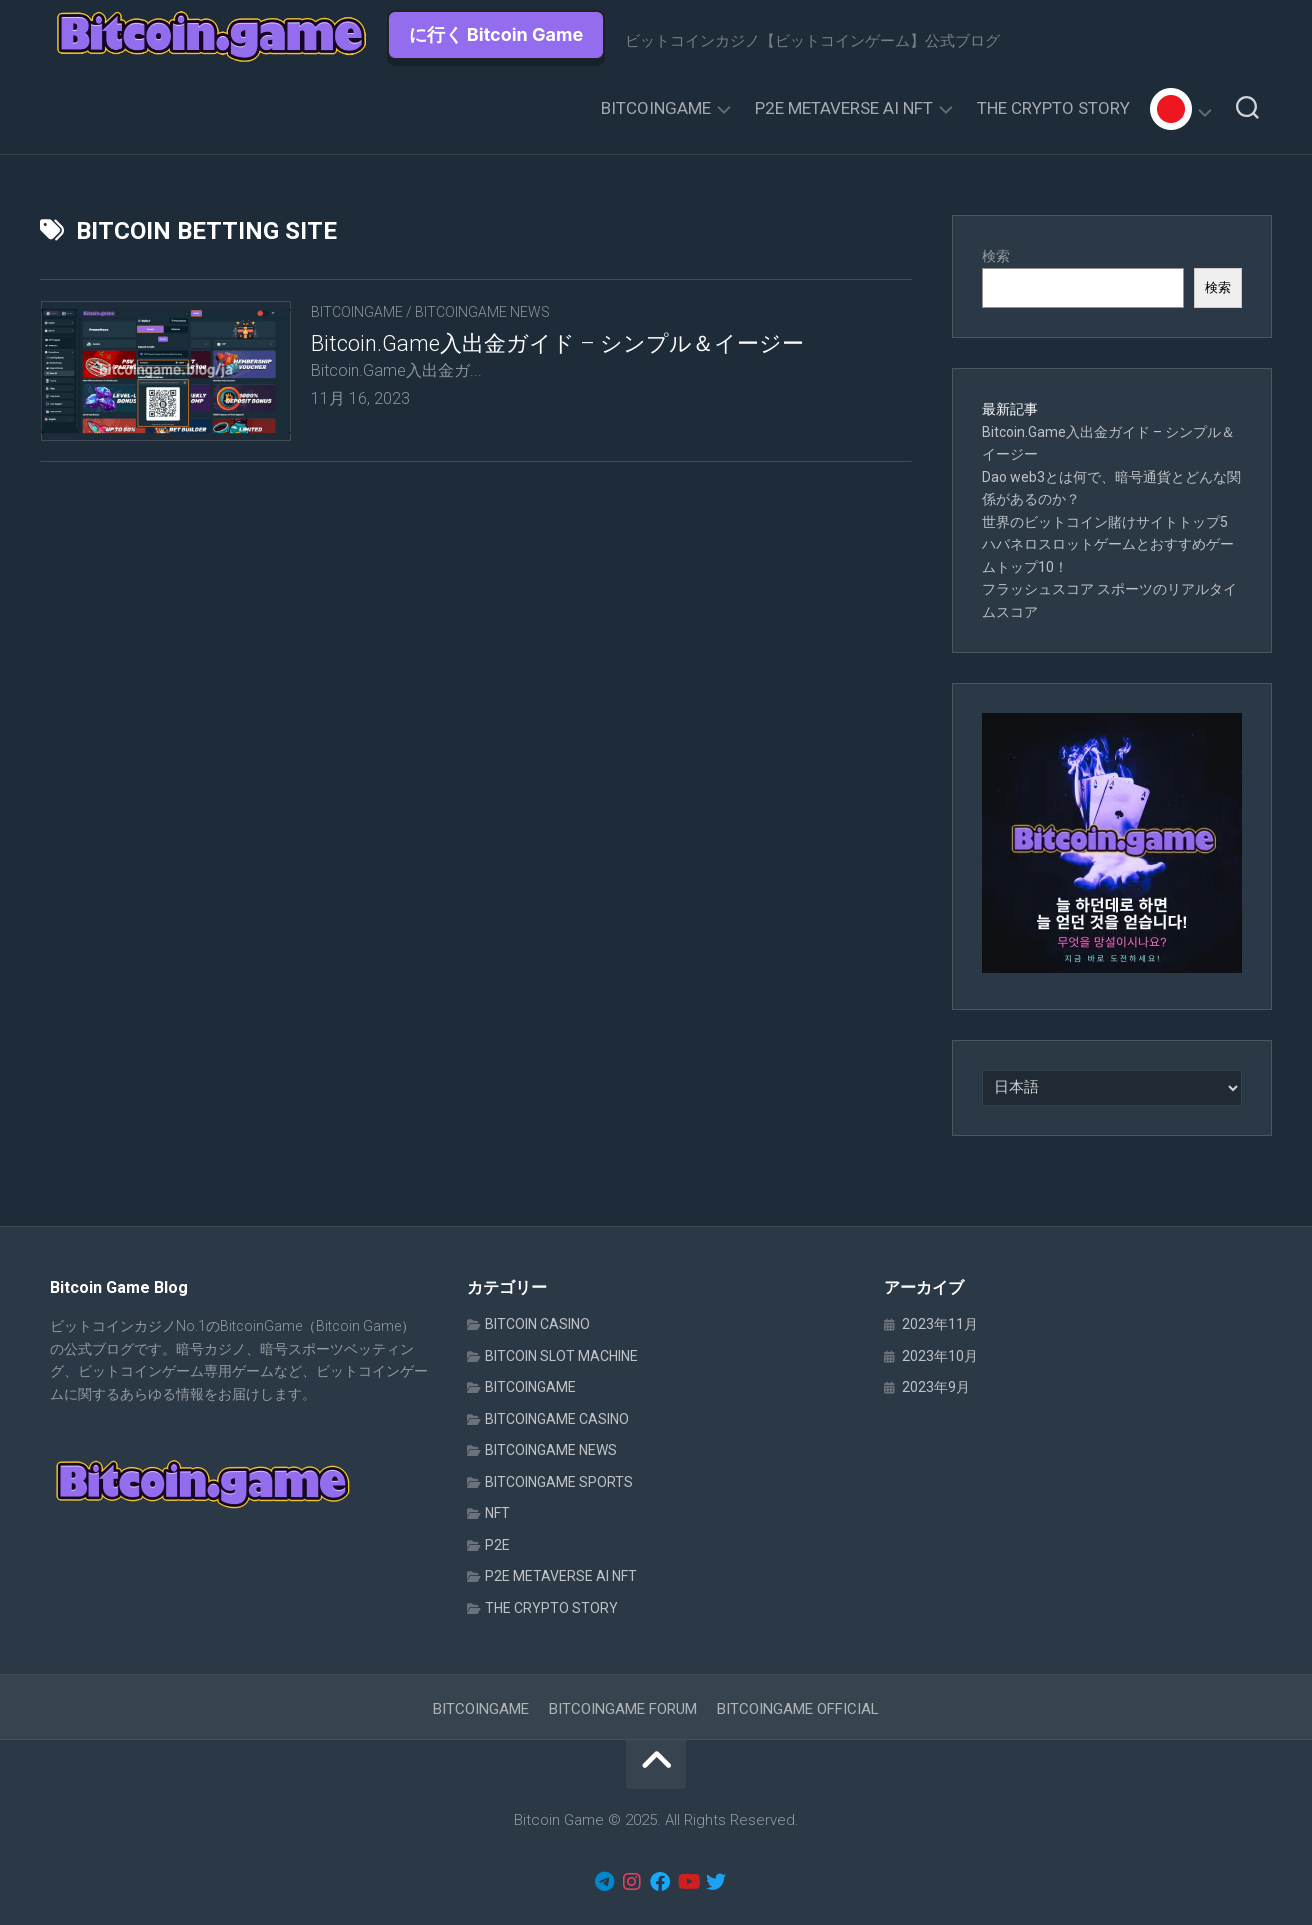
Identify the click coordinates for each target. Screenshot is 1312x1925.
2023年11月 (940, 1324)
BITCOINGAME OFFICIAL (798, 1709)
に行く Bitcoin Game (496, 34)
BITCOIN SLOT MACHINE (561, 1356)
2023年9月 (936, 1387)
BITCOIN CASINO (537, 1324)
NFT (497, 1513)
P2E (497, 1545)
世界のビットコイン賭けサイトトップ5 (1105, 522)
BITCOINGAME (656, 108)
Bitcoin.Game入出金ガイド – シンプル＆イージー (557, 343)
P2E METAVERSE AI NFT (844, 108)
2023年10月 (940, 1356)
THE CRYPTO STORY (1053, 108)
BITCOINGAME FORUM (623, 1709)
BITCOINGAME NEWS (482, 312)
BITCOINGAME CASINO (557, 1419)
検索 (996, 256)
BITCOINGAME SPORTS (559, 1482)
